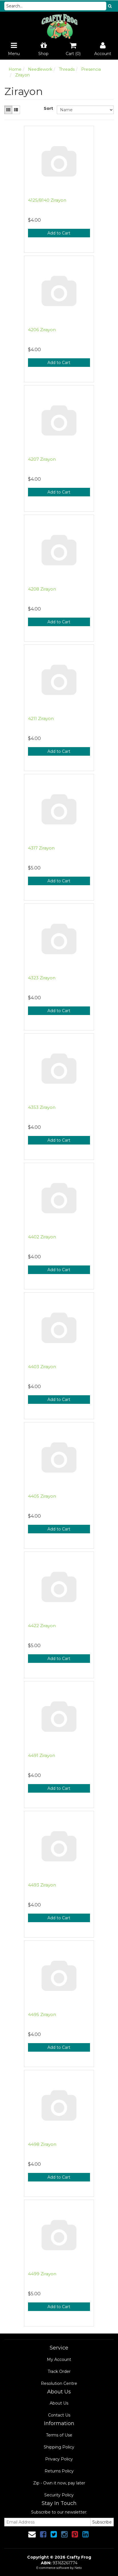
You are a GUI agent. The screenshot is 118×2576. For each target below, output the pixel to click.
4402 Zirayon (42, 1237)
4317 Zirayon (41, 848)
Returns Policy (59, 2471)
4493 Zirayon (42, 1885)
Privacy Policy (59, 2459)
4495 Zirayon (42, 2014)
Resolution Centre (59, 2383)
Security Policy (59, 2495)
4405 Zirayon (42, 1496)
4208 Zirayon (42, 589)
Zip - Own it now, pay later (59, 2483)
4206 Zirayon (42, 329)
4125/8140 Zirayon (47, 200)
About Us (59, 2403)
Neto (78, 2568)
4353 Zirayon (41, 1107)
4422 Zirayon (42, 1625)
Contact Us (59, 2415)
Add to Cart (58, 233)
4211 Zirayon (41, 718)
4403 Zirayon (42, 1366)
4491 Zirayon (41, 1755)
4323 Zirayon (41, 977)
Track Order (59, 2371)
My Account (59, 2359)
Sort (48, 108)
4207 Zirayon (42, 459)
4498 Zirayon (42, 2144)
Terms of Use (59, 2435)
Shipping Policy (59, 2447)
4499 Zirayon (42, 2273)
